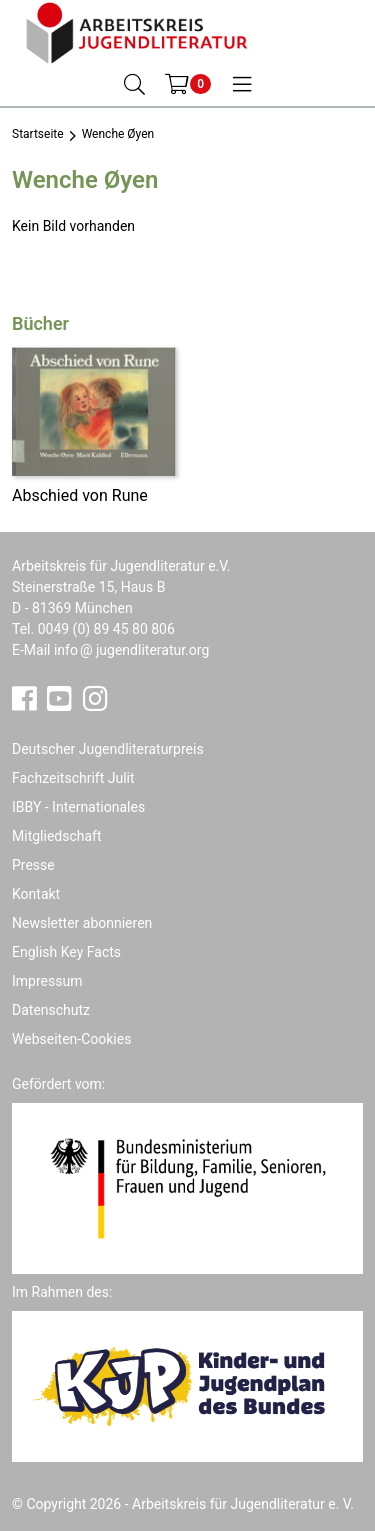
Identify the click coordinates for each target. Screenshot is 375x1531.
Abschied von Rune (80, 495)
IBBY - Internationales (78, 807)
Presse (33, 865)
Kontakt (36, 894)
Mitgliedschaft (57, 836)
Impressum (47, 981)
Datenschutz (51, 1010)
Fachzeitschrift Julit (73, 778)
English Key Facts (66, 952)
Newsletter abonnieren (82, 923)
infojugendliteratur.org (131, 650)
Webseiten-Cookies (71, 1039)
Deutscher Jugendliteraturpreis (108, 749)
